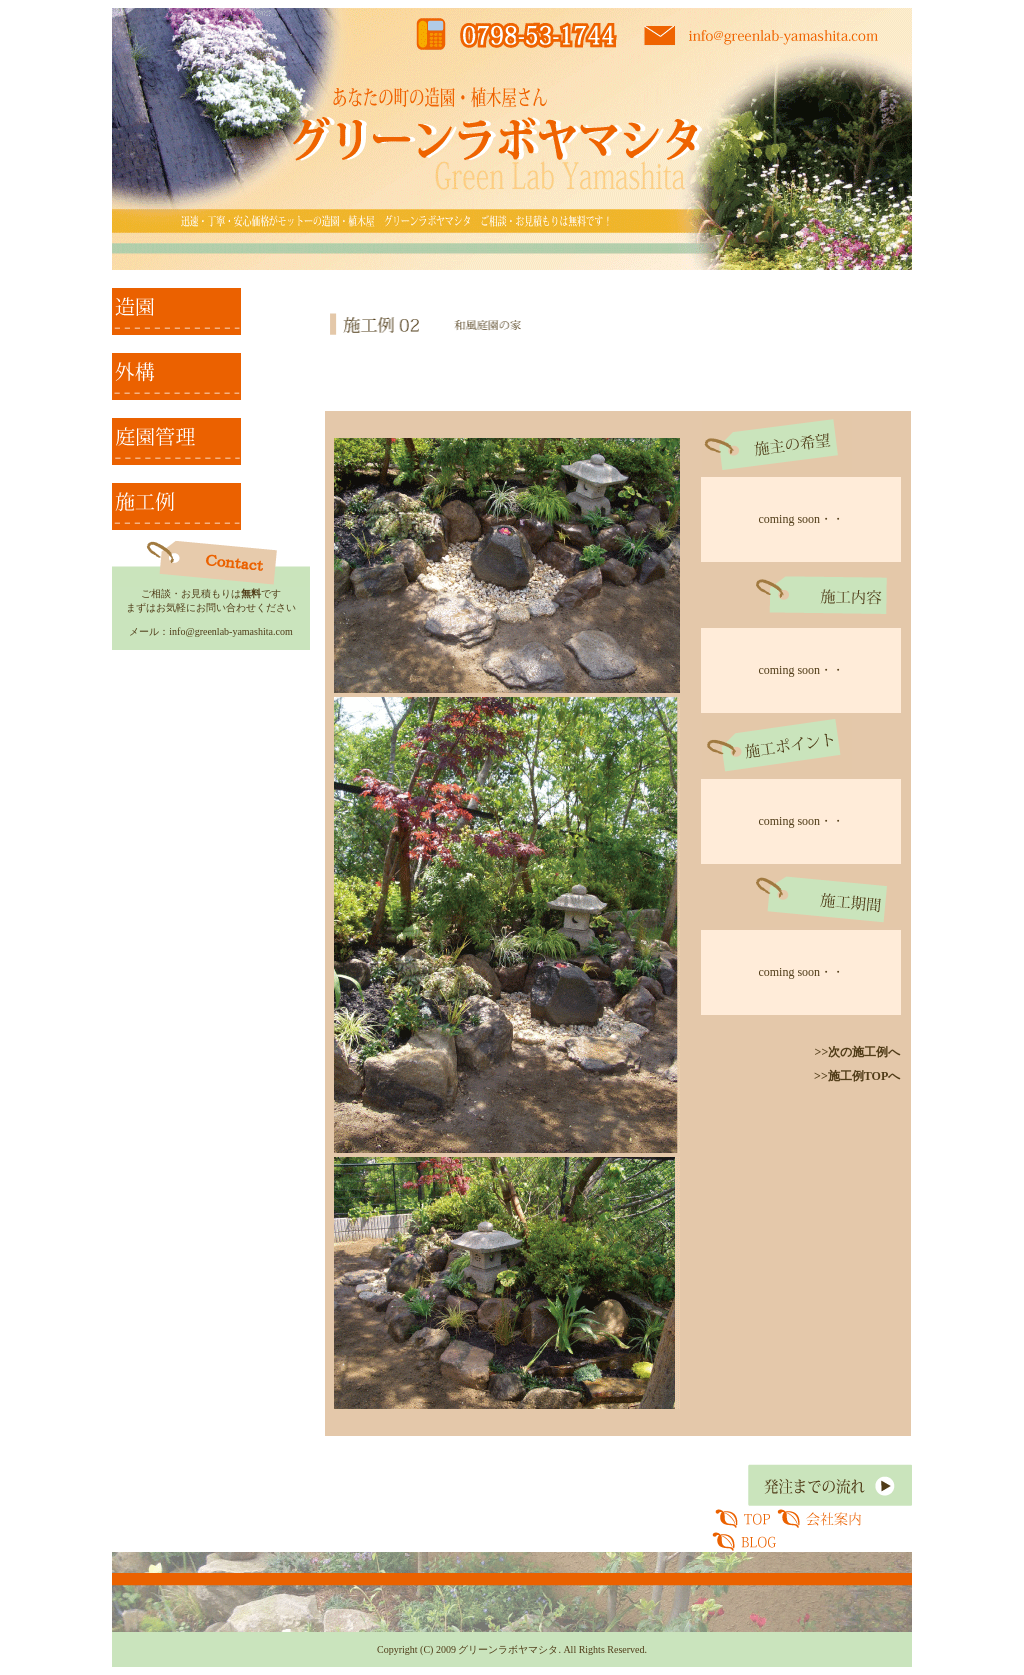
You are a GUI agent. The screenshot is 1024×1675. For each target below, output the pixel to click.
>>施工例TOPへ (857, 1076)
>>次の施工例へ (858, 1052)
